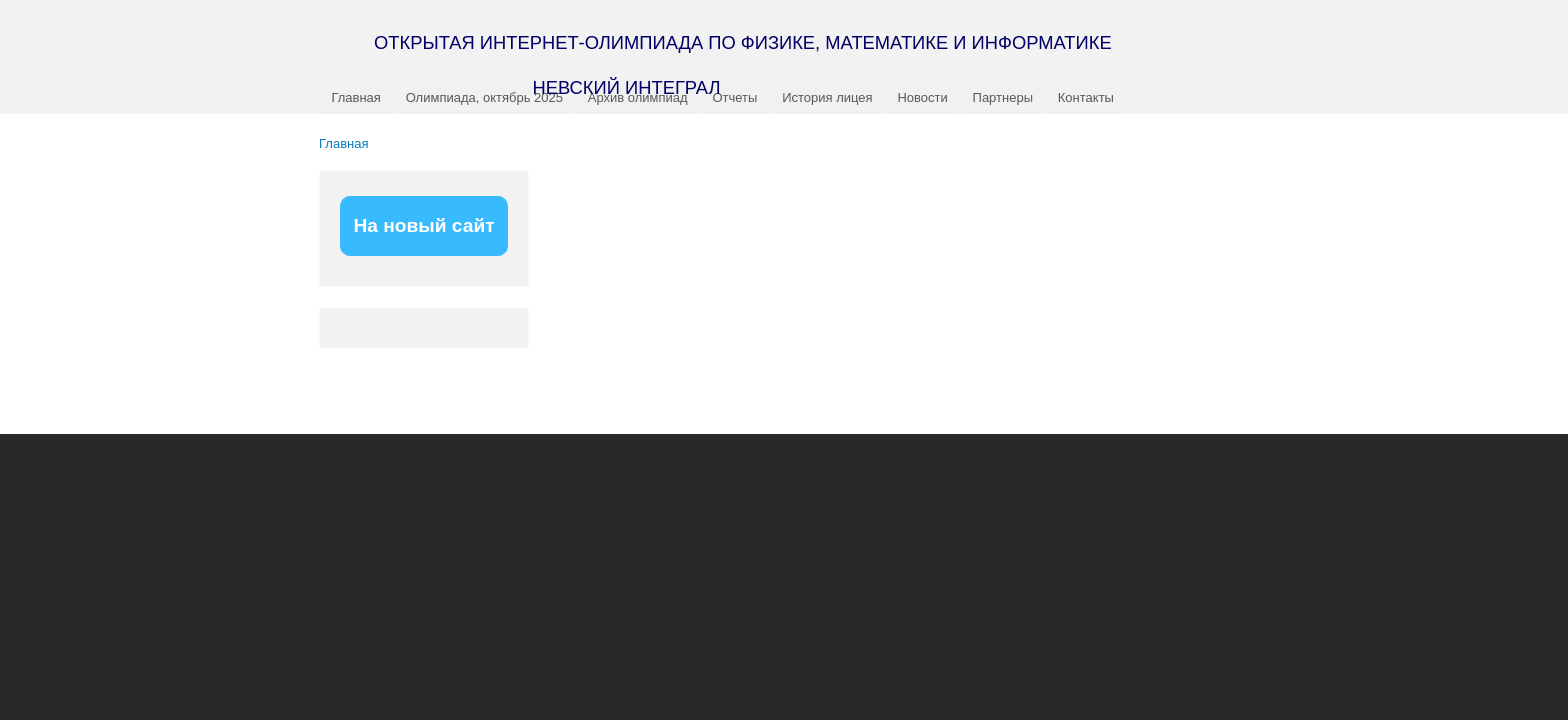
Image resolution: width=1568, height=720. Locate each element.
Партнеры (1003, 97)
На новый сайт (423, 225)
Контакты (1086, 97)
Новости (922, 97)
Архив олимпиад (638, 97)
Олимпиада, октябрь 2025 (484, 97)
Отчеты (734, 97)
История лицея (827, 97)
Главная (355, 97)
